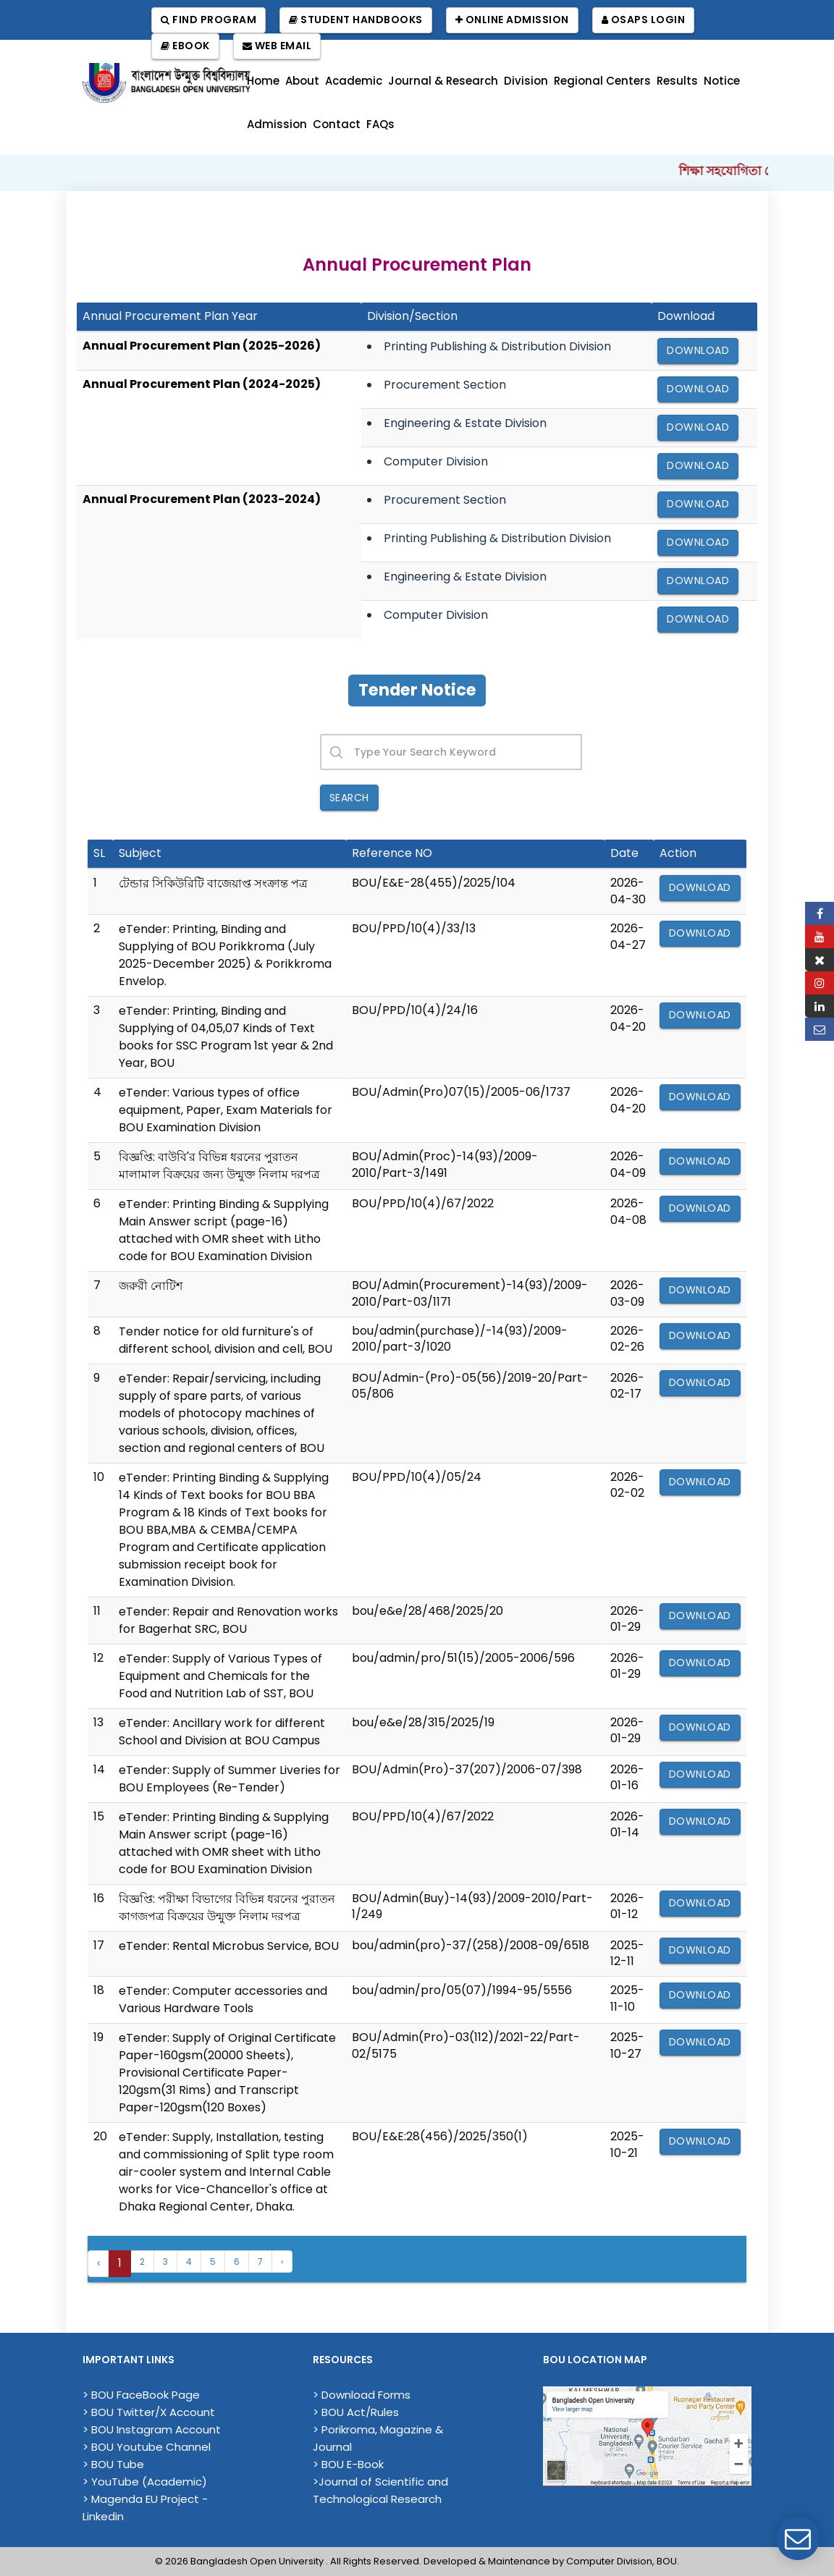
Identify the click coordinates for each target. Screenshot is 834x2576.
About (302, 80)
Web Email (277, 46)
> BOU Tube (113, 2464)
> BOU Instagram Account (152, 2429)
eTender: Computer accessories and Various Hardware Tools (223, 1999)
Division (526, 80)
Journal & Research (443, 80)
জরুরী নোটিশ (150, 1286)
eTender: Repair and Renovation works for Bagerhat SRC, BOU (228, 1620)
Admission (277, 124)
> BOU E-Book (348, 2464)
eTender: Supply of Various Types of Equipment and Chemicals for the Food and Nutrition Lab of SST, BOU (220, 1676)
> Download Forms (361, 2394)
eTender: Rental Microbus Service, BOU (229, 1946)
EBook (185, 46)
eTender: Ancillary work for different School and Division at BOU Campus (222, 1732)
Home (263, 80)
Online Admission (512, 20)
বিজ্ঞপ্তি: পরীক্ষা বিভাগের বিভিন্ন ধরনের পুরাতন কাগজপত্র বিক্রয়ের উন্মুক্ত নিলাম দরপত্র (227, 1908)
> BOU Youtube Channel (147, 2446)
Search (349, 797)
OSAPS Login (644, 20)
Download (698, 350)
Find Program (208, 20)
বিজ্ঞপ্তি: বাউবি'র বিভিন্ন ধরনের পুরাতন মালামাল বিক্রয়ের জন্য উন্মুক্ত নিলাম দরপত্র (219, 1166)
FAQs (380, 124)
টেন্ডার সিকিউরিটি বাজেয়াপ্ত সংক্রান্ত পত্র (213, 883)
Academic (353, 80)
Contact (337, 124)
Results (677, 80)
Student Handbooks (356, 20)
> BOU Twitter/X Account (149, 2412)
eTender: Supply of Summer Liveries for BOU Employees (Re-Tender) (229, 1779)
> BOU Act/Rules (356, 2412)
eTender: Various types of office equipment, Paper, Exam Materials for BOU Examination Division (225, 1110)
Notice (722, 80)
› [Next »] (282, 2261)
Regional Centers (602, 80)
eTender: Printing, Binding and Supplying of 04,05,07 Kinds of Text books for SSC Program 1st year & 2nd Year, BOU (226, 1036)
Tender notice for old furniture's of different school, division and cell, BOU (225, 1340)
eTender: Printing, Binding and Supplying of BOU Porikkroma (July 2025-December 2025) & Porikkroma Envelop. (225, 955)
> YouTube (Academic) (145, 2481)
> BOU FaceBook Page (141, 2394)
